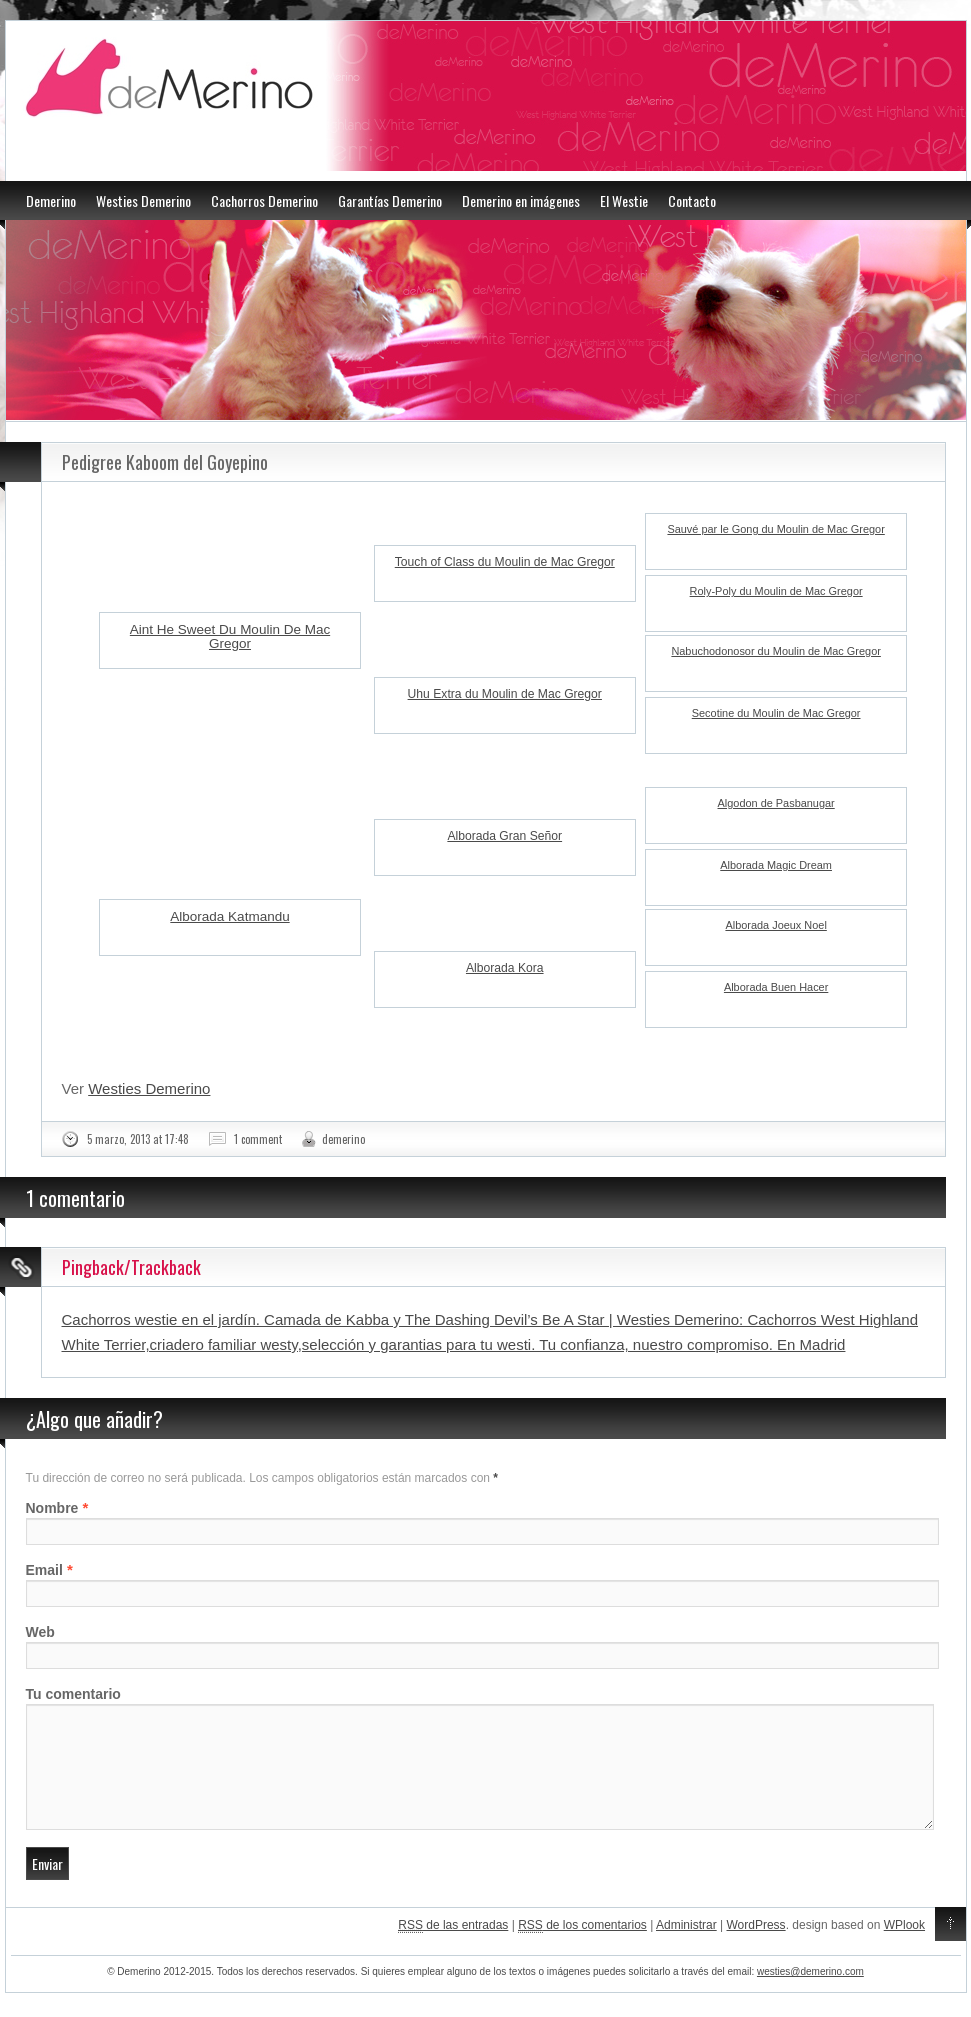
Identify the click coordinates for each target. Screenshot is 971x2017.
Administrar (686, 1949)
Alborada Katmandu (229, 916)
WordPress (755, 1949)
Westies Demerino (143, 200)
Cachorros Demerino (264, 200)
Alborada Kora (505, 968)
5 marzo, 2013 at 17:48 (138, 1139)
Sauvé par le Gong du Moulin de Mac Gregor (775, 529)
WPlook (904, 1949)
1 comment (258, 1139)
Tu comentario (73, 1694)
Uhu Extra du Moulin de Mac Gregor (505, 694)
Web (40, 1632)
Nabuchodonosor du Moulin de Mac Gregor (775, 651)
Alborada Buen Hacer (776, 987)
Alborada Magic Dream (776, 865)
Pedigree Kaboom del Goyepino (165, 462)
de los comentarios (582, 1949)
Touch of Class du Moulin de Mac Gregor (505, 562)
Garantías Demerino (390, 200)
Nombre (52, 1508)
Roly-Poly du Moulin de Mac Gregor (776, 591)
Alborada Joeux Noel (775, 925)
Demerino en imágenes (521, 200)
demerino (343, 1139)
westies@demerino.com (810, 1995)
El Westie (624, 200)
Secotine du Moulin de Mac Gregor (776, 713)
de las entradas (453, 1949)
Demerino (51, 200)
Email (44, 1570)
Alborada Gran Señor (504, 836)
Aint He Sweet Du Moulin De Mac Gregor (230, 636)
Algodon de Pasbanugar (776, 803)
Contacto (692, 200)
